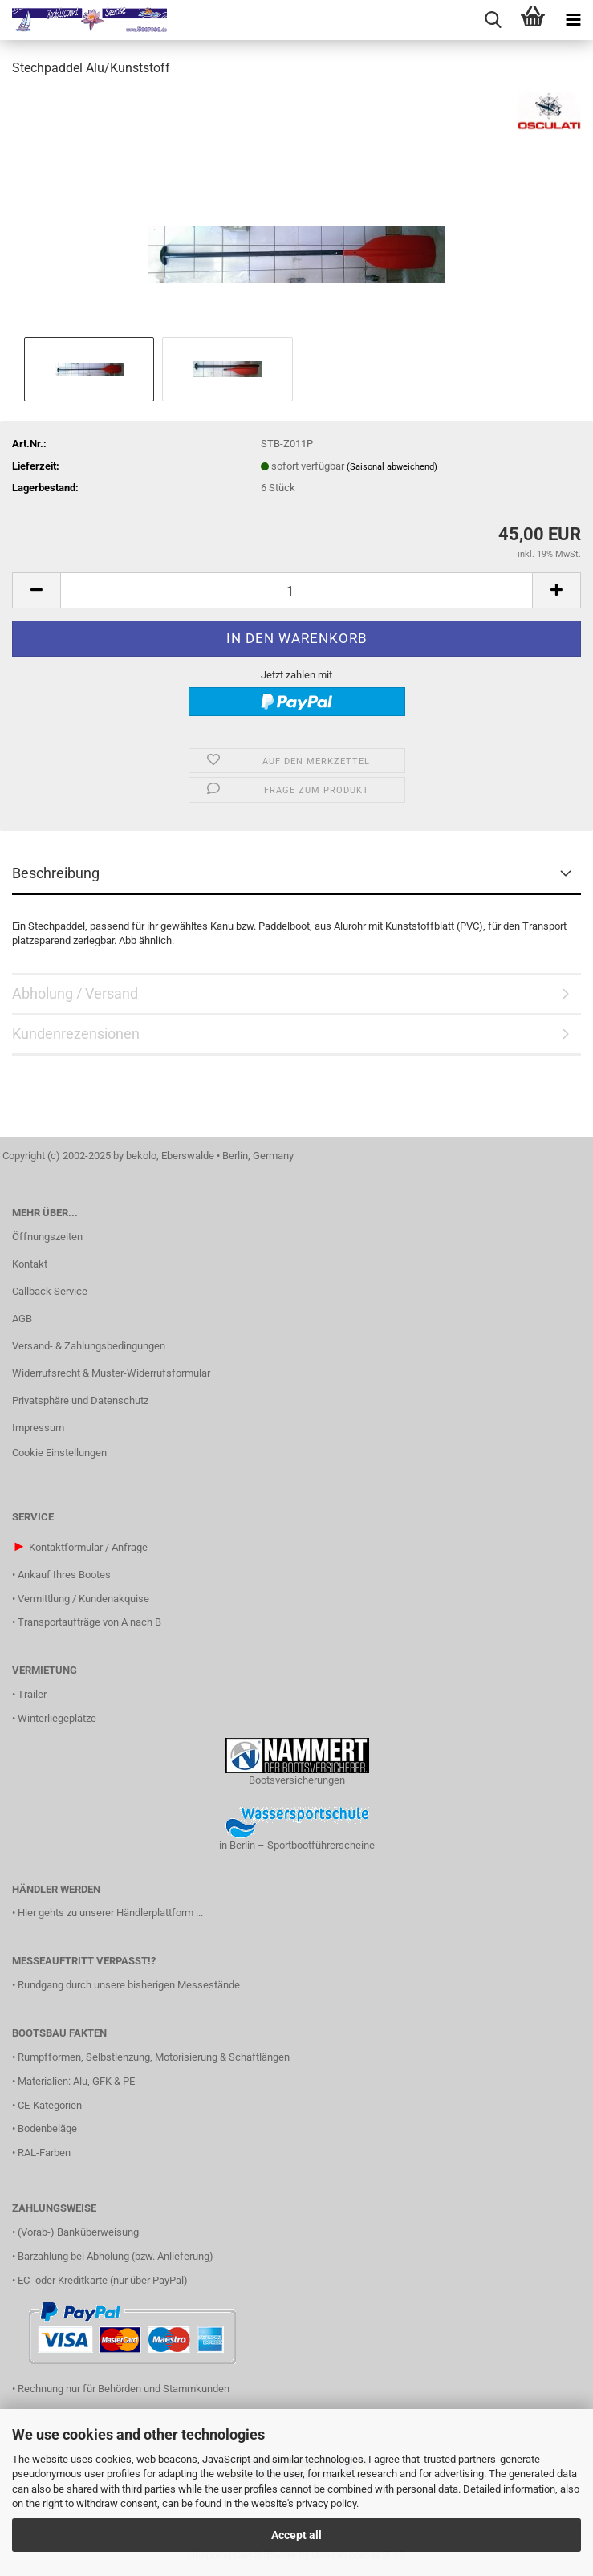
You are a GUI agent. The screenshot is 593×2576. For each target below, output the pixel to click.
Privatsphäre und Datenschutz (80, 1400)
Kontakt (29, 1264)
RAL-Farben (44, 2153)
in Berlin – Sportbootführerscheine (297, 1845)
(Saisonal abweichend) (392, 467)
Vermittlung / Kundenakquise (83, 1599)
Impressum (38, 1428)
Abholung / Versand (75, 993)
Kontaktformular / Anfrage (88, 1547)
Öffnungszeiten (47, 1237)
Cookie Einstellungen (59, 1453)
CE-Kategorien (50, 2105)
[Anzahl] (296, 590)
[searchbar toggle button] (493, 20)
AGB (22, 1318)
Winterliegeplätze (57, 1718)
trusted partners (460, 2459)
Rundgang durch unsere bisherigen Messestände (129, 1985)
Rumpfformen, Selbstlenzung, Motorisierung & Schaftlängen (154, 2057)
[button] (36, 590)
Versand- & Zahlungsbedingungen (88, 1346)
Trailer (32, 1694)
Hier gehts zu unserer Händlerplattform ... (110, 1913)
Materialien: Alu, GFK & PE (76, 2081)
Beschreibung (56, 873)
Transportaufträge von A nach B (89, 1622)
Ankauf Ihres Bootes (64, 1575)
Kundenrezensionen (76, 1033)
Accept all (296, 2535)
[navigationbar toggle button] (573, 20)
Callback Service (49, 1291)
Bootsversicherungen (297, 1780)
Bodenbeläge (47, 2128)
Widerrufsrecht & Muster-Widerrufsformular (111, 1373)
